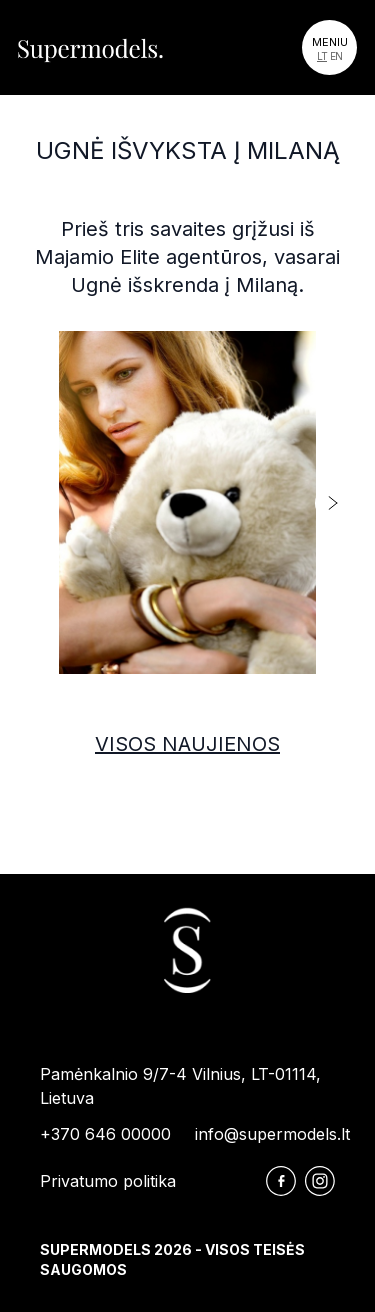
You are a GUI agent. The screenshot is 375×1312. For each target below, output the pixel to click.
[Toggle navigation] (329, 47)
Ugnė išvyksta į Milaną (188, 150)
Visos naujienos (187, 744)
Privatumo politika (108, 1181)
